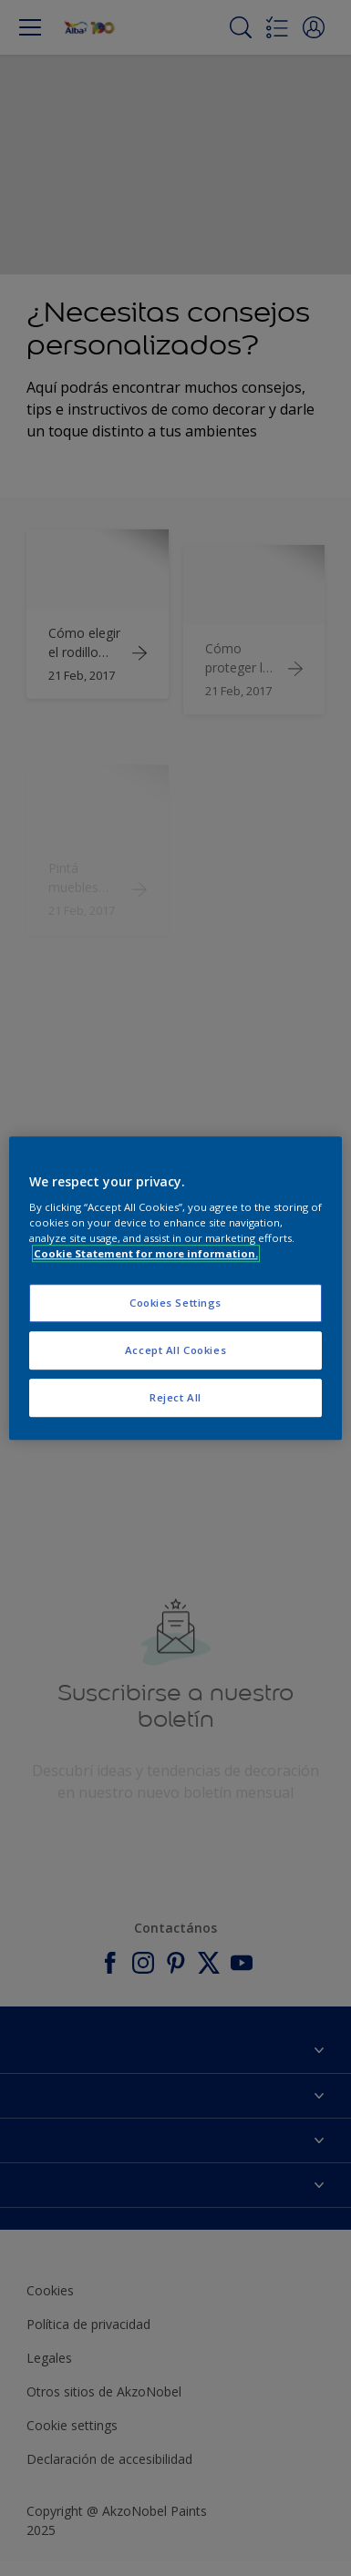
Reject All (175, 1397)
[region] (176, 1288)
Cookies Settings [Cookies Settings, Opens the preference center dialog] (175, 1303)
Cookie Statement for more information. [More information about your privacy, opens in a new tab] (146, 1253)
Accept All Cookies (175, 1350)
